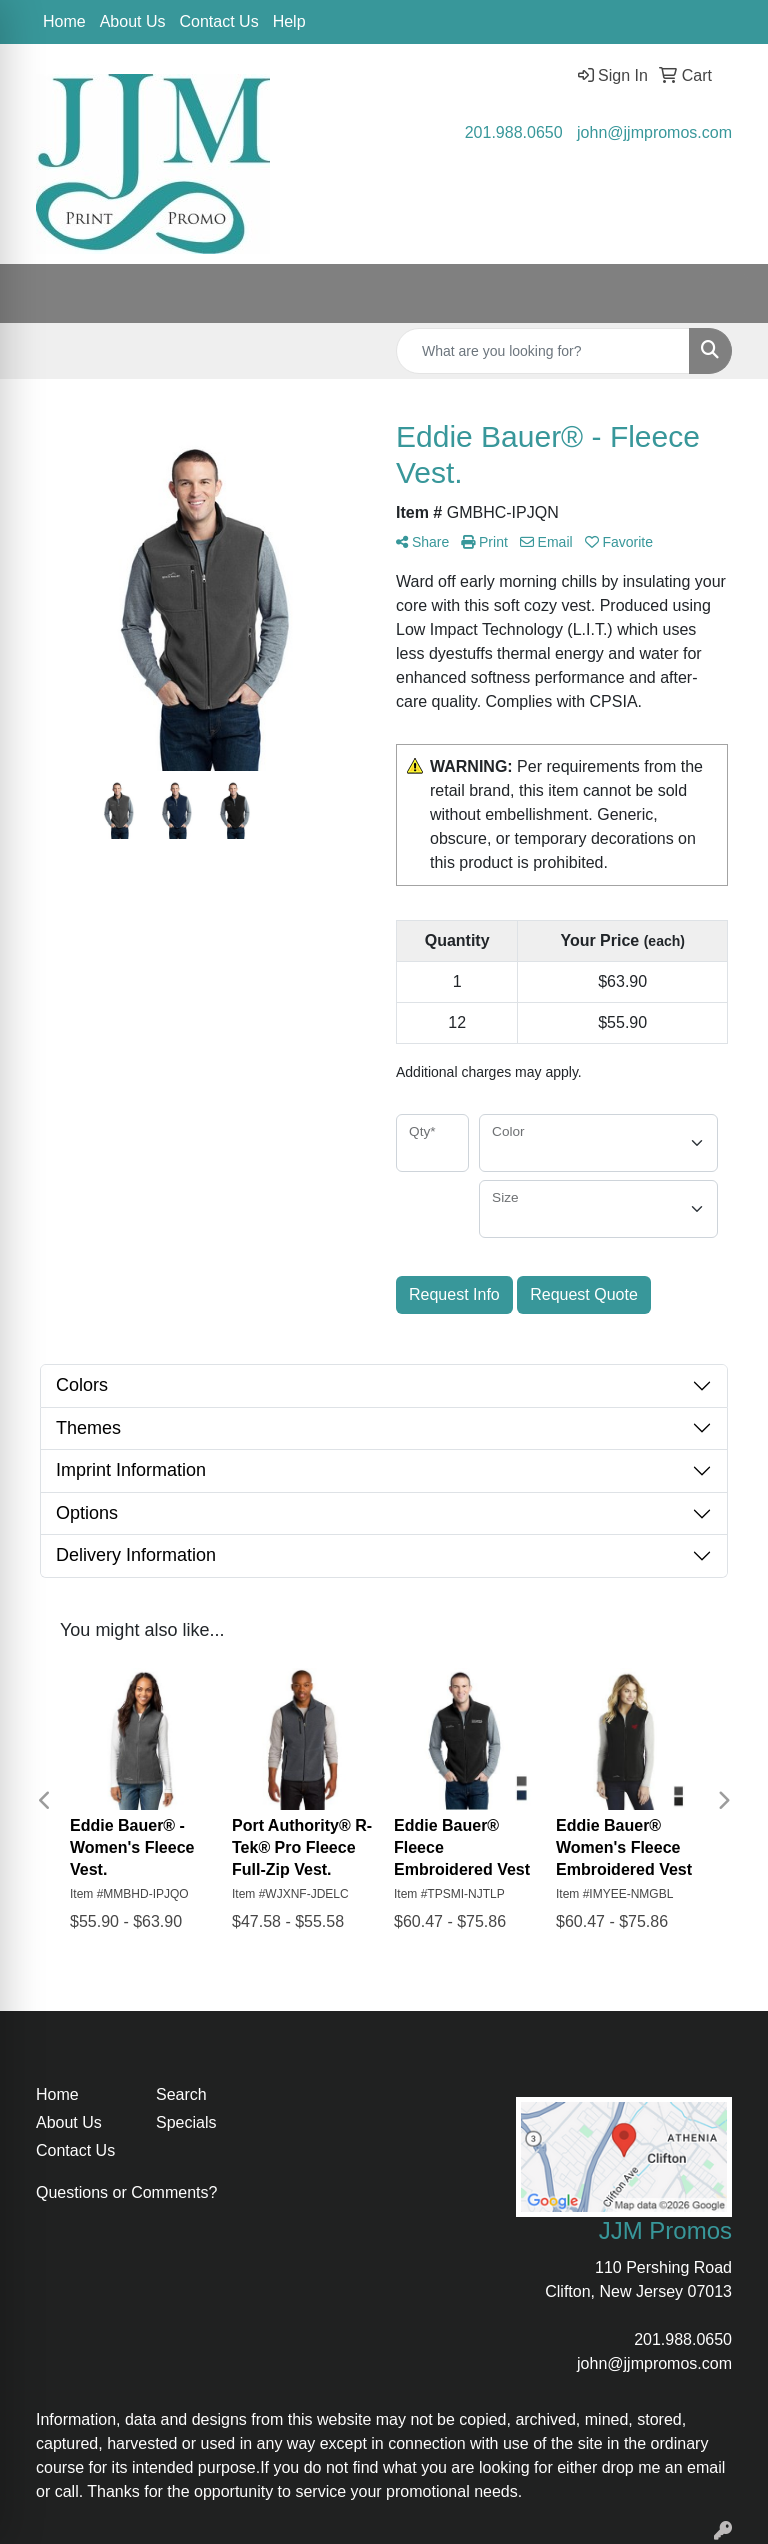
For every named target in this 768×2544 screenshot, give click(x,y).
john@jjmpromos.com (654, 132)
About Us (133, 21)
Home (64, 21)
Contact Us (219, 21)
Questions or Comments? (126, 2192)
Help (289, 21)
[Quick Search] (543, 351)
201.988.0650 (514, 132)
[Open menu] (728, 294)
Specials (186, 2122)
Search (181, 2094)
